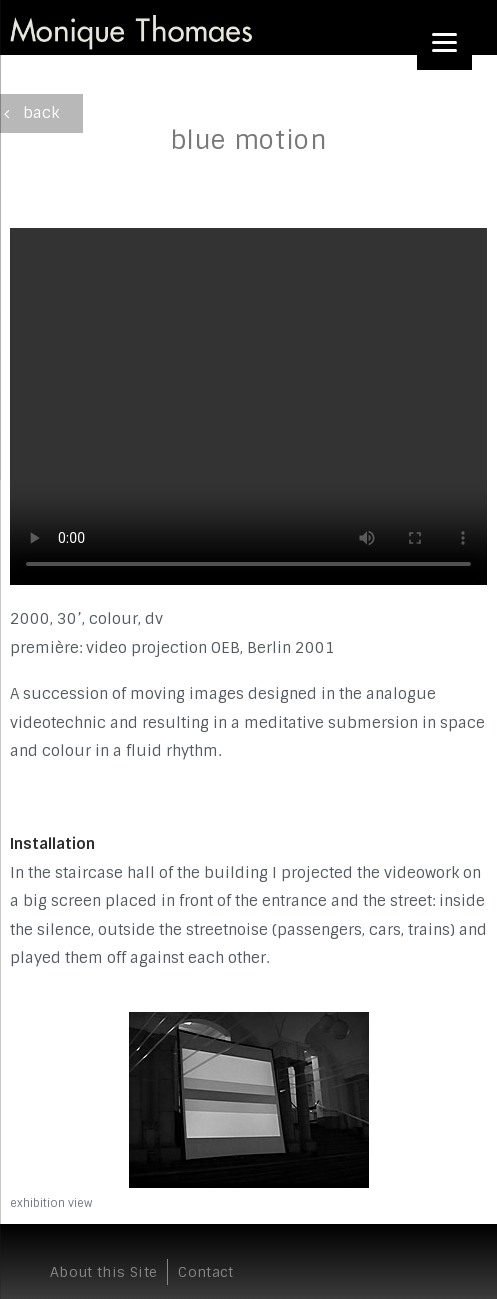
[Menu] (444, 42)
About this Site (103, 1272)
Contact (205, 1272)
